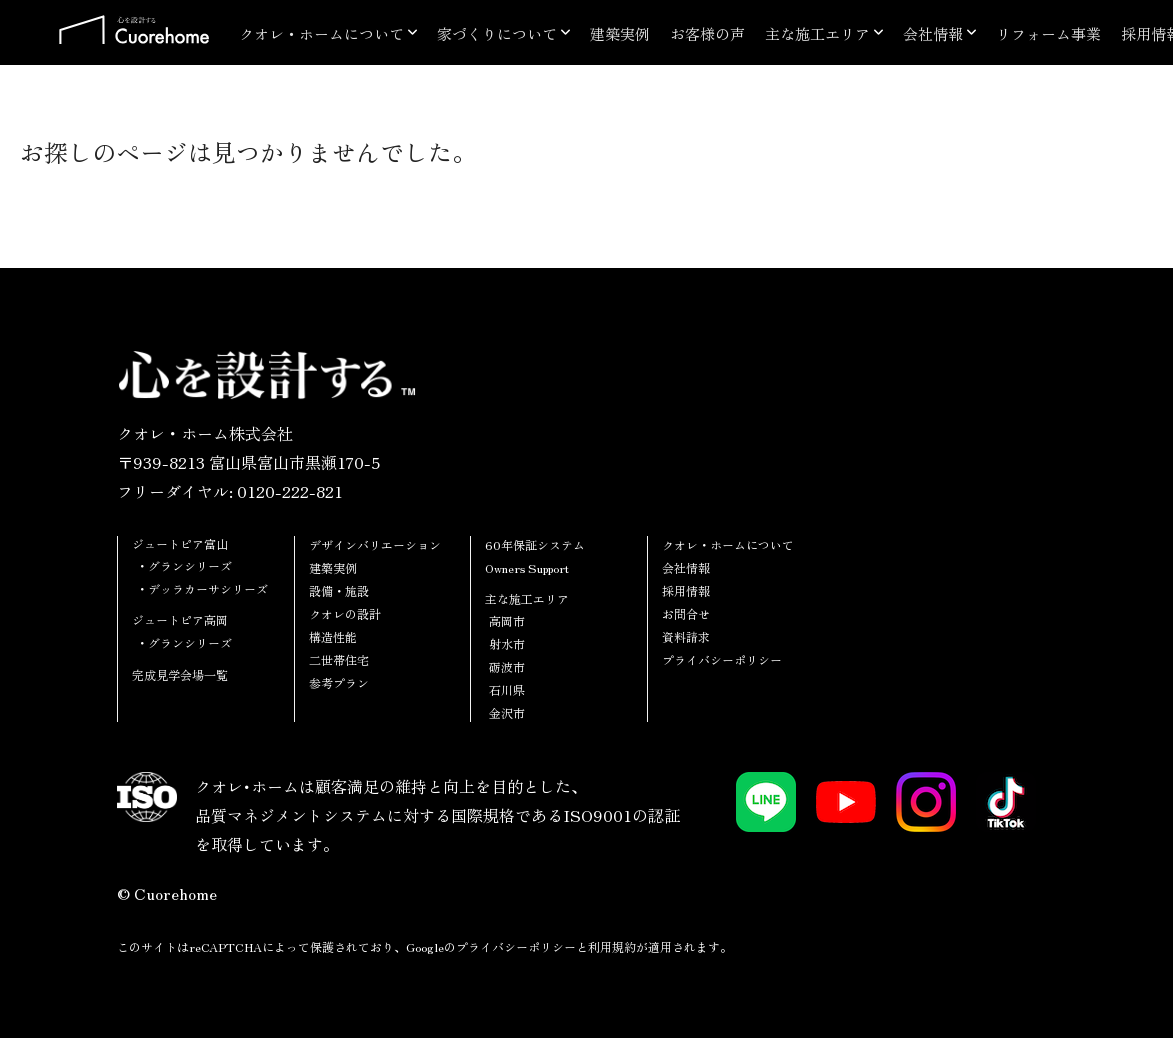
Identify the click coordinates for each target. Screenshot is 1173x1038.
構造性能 (333, 636)
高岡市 (507, 620)
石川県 (507, 689)
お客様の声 (707, 33)
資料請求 (686, 636)
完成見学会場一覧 (180, 674)
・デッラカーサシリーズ (202, 588)
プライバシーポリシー (722, 659)
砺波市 (507, 666)
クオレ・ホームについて (321, 33)
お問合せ (686, 613)
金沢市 (507, 712)
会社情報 (933, 33)
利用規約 (612, 946)
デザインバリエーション (375, 544)
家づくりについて (497, 33)
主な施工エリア (817, 33)
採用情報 (686, 590)
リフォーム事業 (1048, 33)
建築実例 (620, 33)
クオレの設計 (345, 613)
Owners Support (527, 567)
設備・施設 (339, 590)
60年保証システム (535, 544)
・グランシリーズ (184, 565)
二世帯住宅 (339, 659)
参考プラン (339, 682)
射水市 (507, 643)
